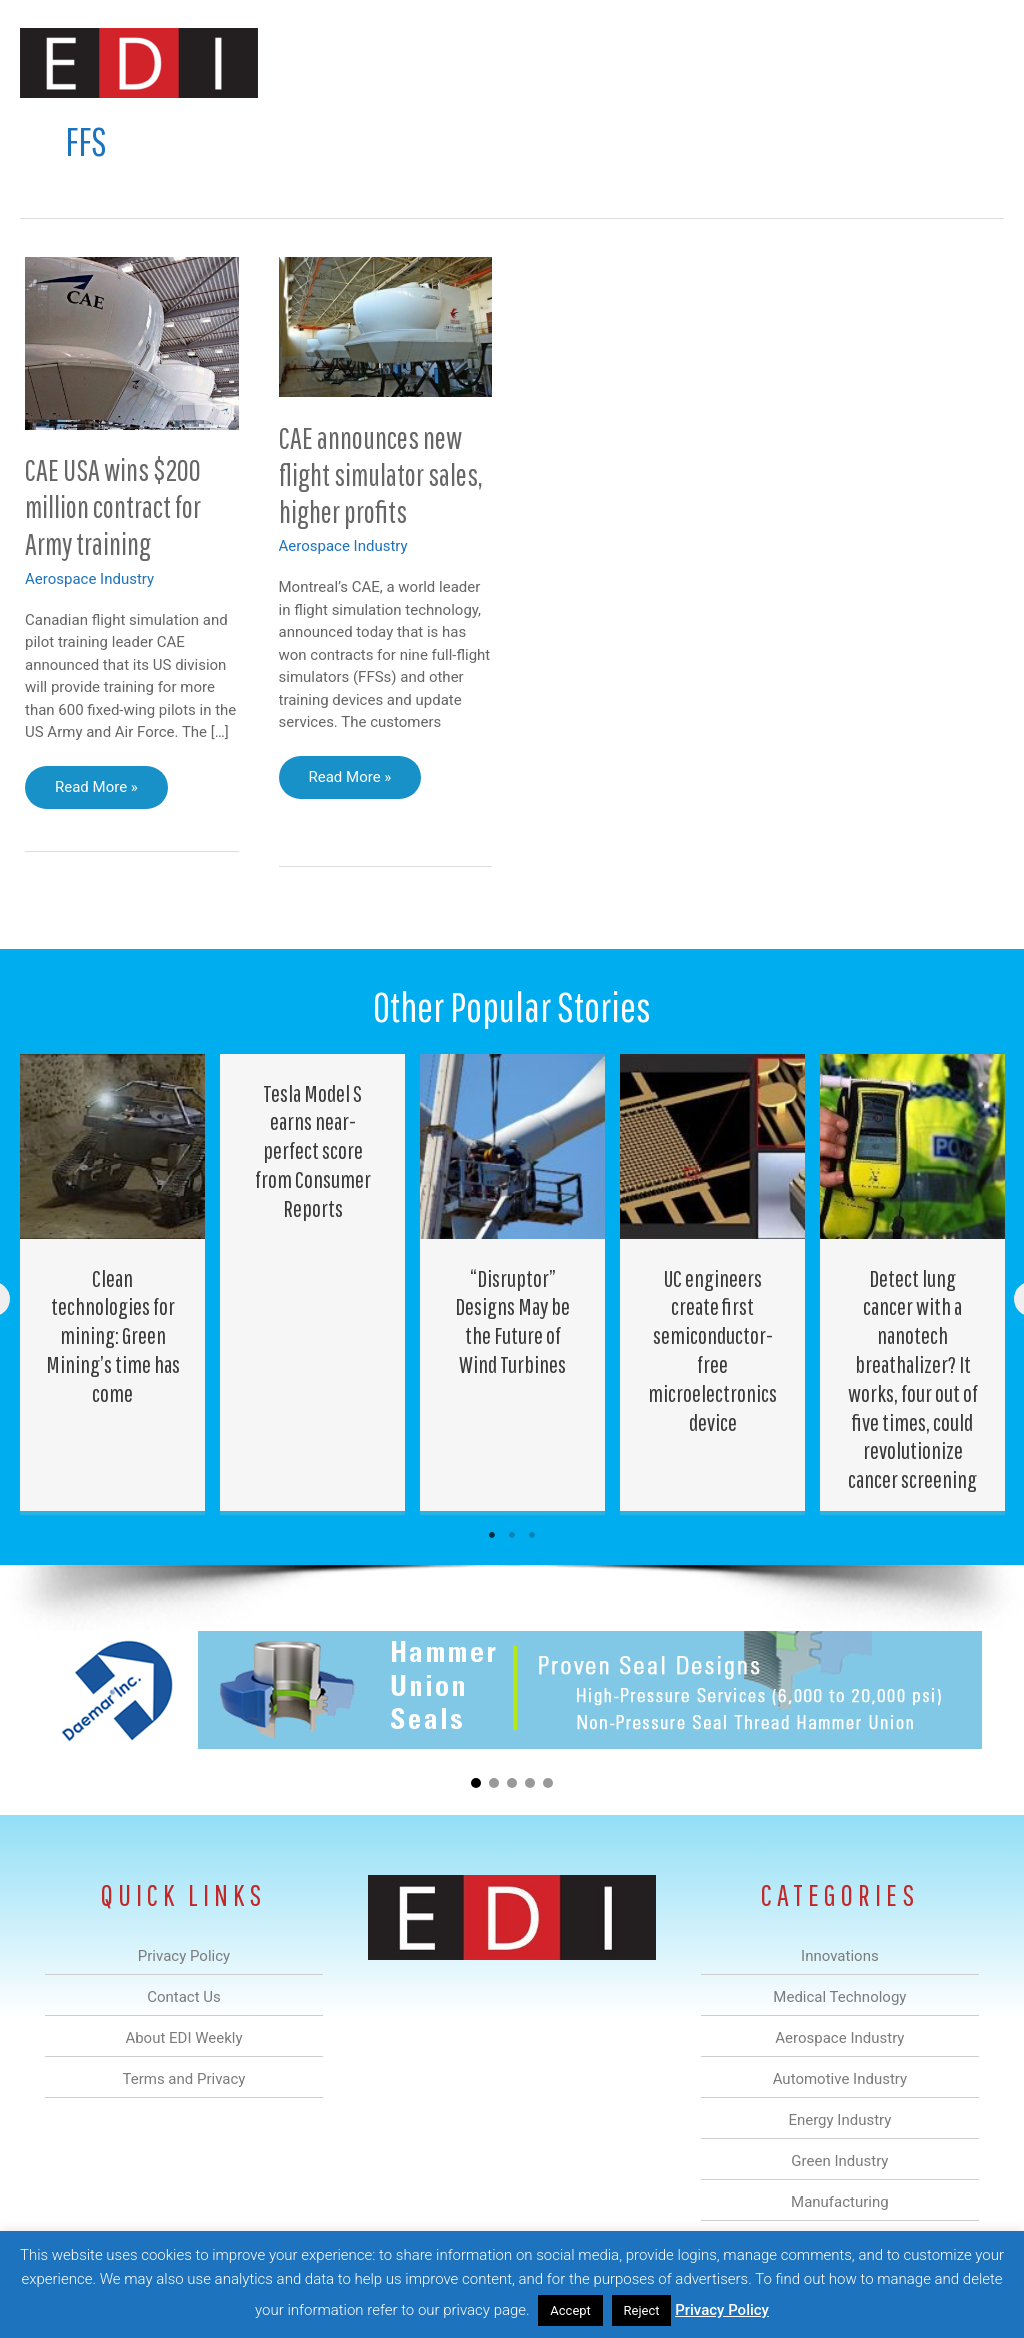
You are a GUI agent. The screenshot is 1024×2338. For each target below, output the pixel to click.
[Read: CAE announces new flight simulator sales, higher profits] (386, 326)
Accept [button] (570, 2310)
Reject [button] (642, 2310)
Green (623, 133)
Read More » (96, 792)
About (819, 133)
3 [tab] (532, 1535)
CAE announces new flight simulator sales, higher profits (381, 474)
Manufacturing (721, 133)
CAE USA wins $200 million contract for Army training (113, 506)
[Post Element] (113, 1282)
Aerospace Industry (89, 579)
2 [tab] (512, 1535)
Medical (262, 133)
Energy (547, 133)
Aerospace (352, 133)
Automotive (454, 133)
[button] (972, 133)
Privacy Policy (722, 2310)
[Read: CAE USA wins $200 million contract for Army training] (132, 342)
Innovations (169, 133)
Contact (898, 133)
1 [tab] (492, 1535)
